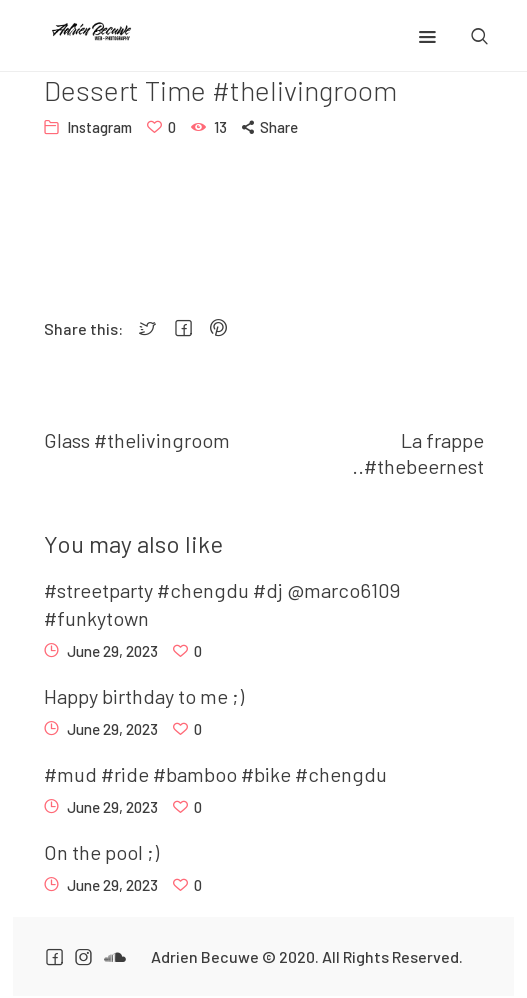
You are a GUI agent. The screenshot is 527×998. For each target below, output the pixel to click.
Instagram (99, 127)
